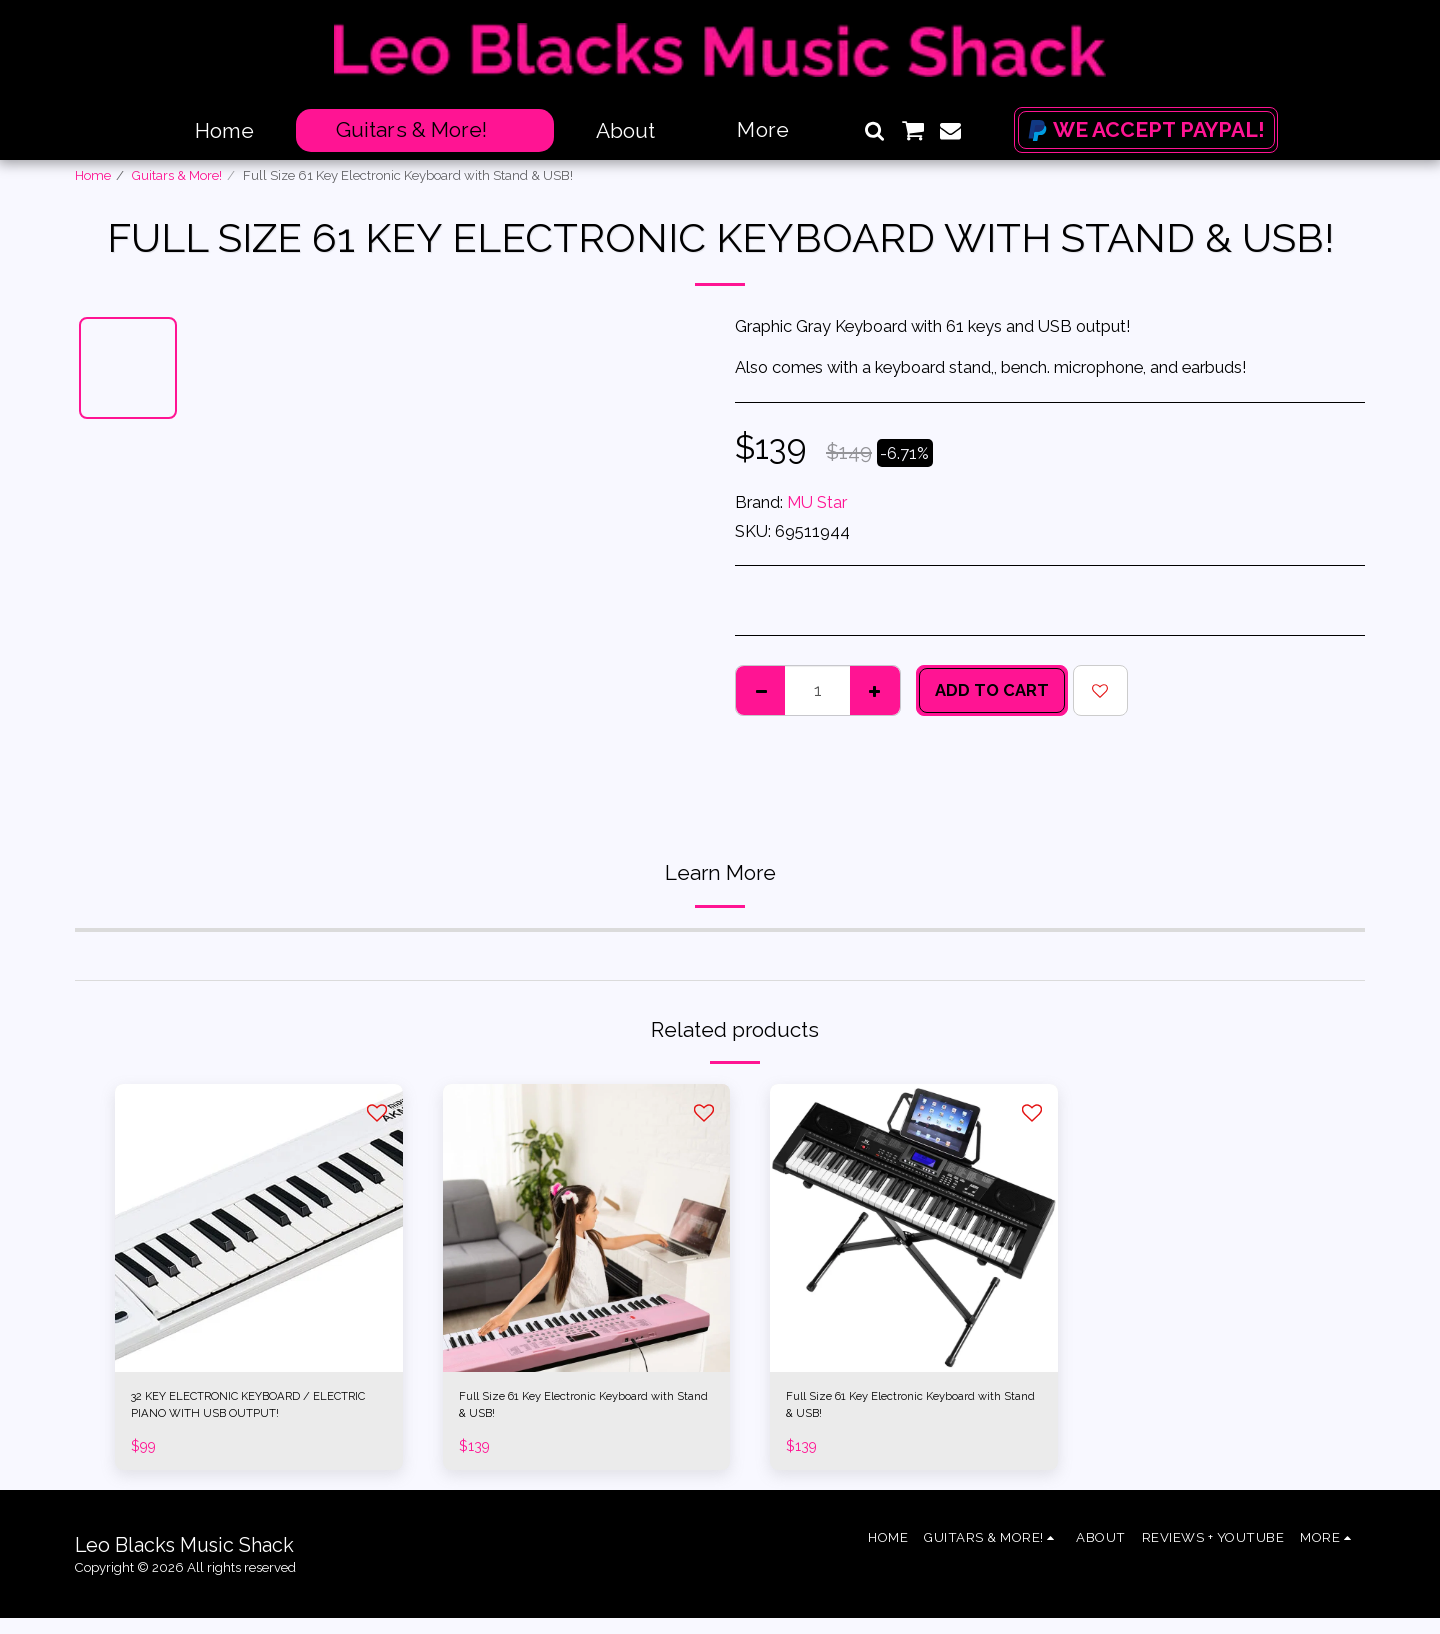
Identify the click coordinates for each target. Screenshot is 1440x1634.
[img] (259, 1228)
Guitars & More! (177, 175)
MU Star (817, 502)
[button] (874, 130)
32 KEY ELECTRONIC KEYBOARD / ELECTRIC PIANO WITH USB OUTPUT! (252, 1414)
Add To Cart (992, 690)
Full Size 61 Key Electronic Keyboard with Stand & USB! (565, 1412)
